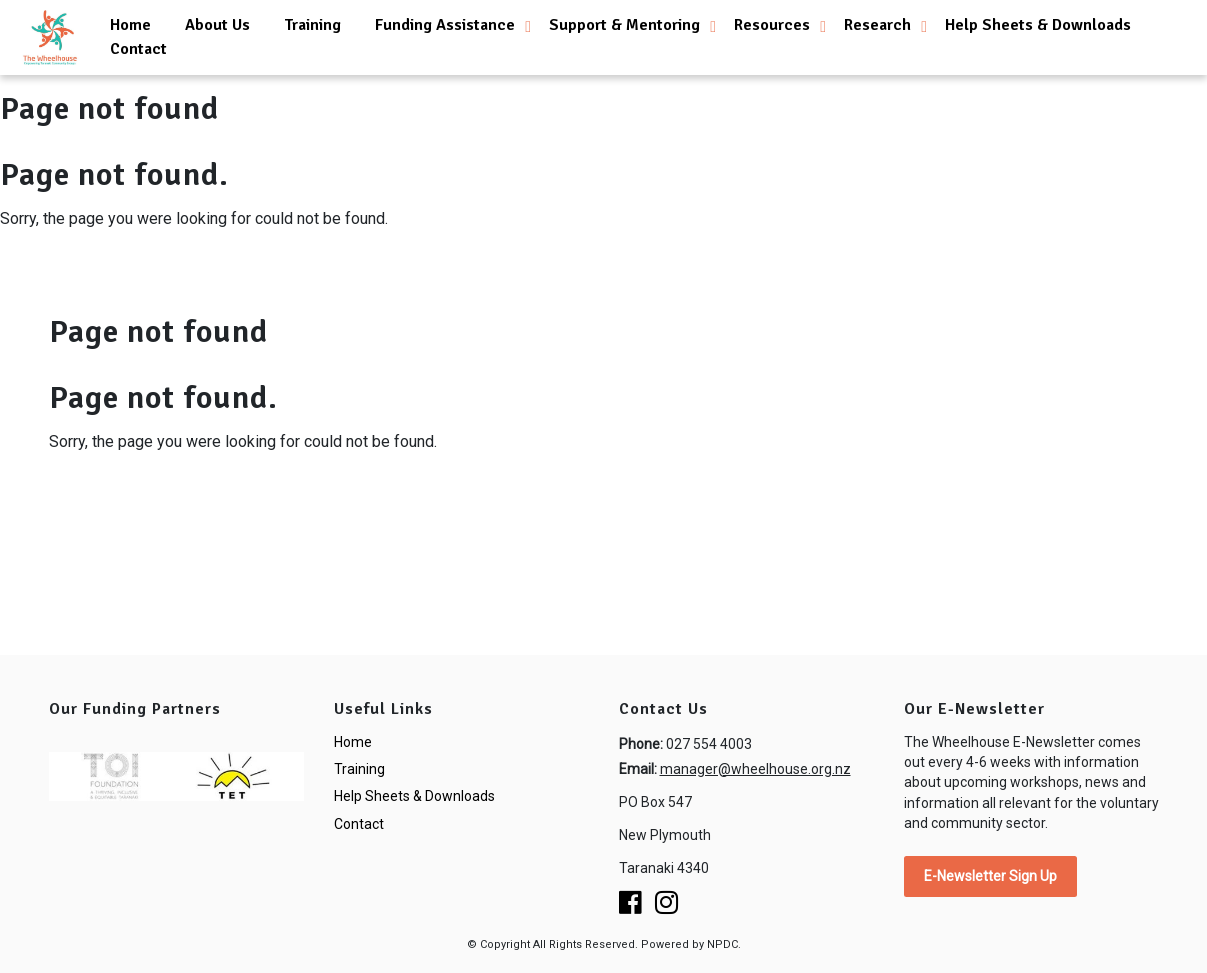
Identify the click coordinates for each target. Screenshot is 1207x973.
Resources (772, 25)
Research (877, 25)
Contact (138, 49)
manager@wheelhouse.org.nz (755, 769)
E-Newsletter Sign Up (990, 876)
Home (130, 25)
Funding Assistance (445, 25)
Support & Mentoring (624, 25)
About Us (217, 25)
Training (312, 25)
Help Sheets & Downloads (1038, 25)
